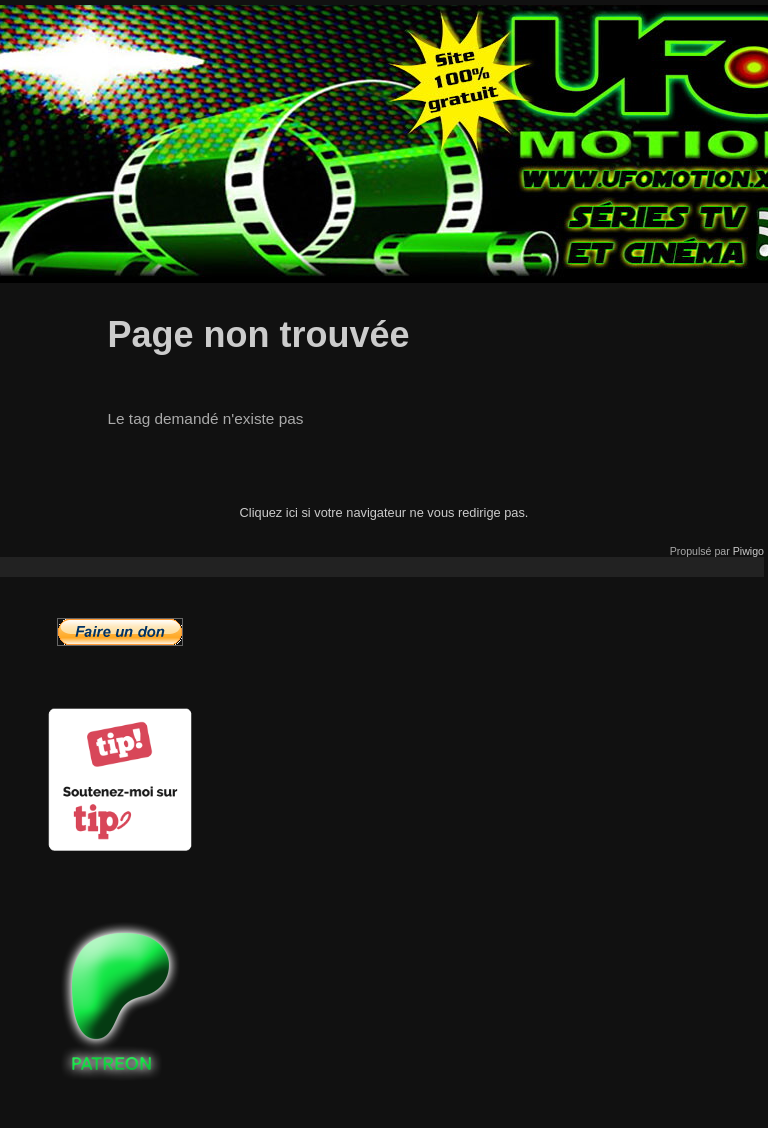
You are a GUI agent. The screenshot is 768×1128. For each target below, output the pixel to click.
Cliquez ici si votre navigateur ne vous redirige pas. (384, 512)
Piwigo (748, 551)
